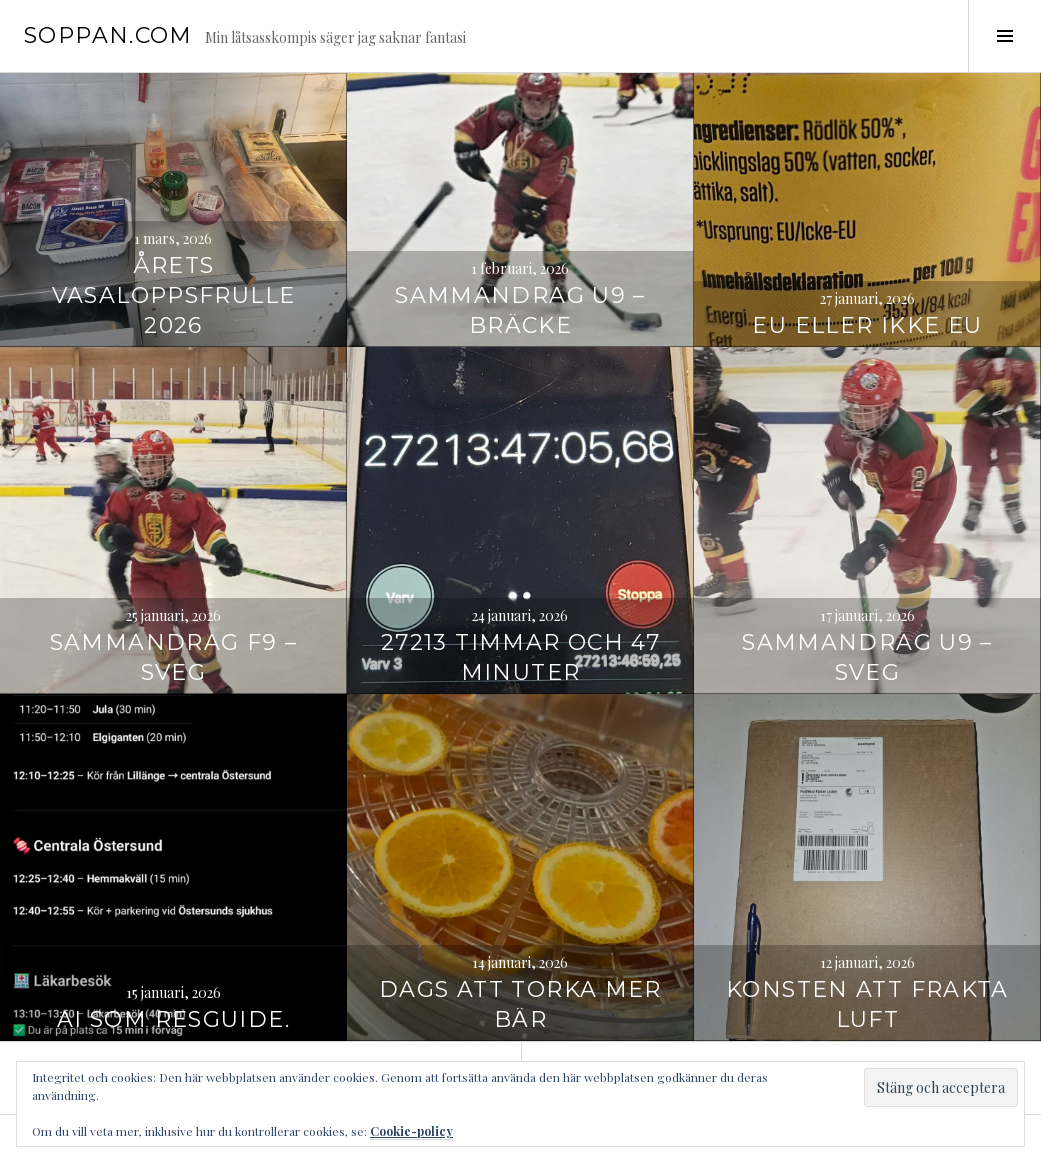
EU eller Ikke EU (867, 325)
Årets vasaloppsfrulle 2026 (174, 295)
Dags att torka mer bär (520, 1004)
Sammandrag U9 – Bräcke (520, 310)
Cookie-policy (411, 1131)
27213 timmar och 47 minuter (520, 657)
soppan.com (108, 35)
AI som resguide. (173, 1019)
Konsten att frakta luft (867, 1004)
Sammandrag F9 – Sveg (174, 657)
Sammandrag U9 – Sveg (867, 657)
